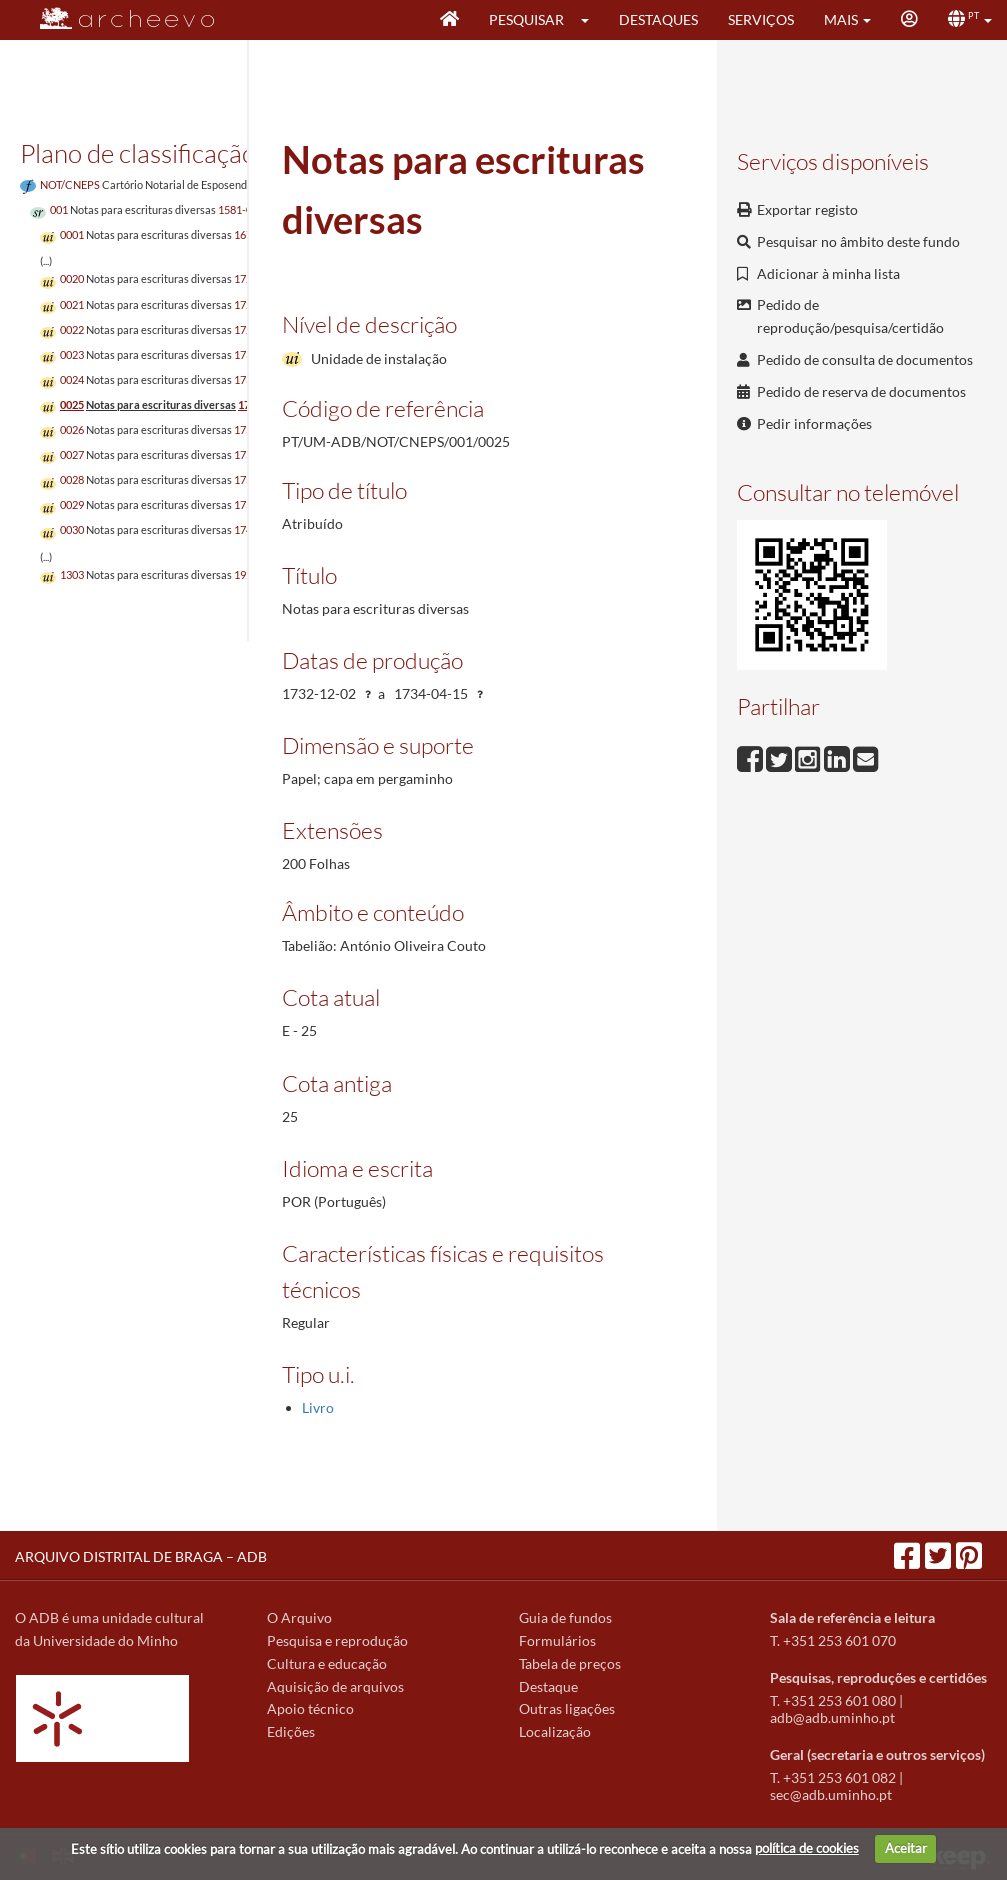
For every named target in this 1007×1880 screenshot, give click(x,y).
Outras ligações (567, 1708)
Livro (318, 1407)
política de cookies (807, 1848)
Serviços (761, 19)
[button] (591, 20)
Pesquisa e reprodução (337, 1640)
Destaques (658, 19)
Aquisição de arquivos (335, 1686)
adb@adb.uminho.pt (832, 1717)
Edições (291, 1731)
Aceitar (906, 1848)
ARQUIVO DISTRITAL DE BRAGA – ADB (141, 1556)
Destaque (548, 1686)
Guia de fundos (565, 1617)
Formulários (557, 1640)
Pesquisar (526, 19)
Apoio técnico (310, 1708)
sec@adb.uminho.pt (831, 1794)
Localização (555, 1731)
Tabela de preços (570, 1663)
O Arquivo (299, 1617)
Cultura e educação (327, 1663)
